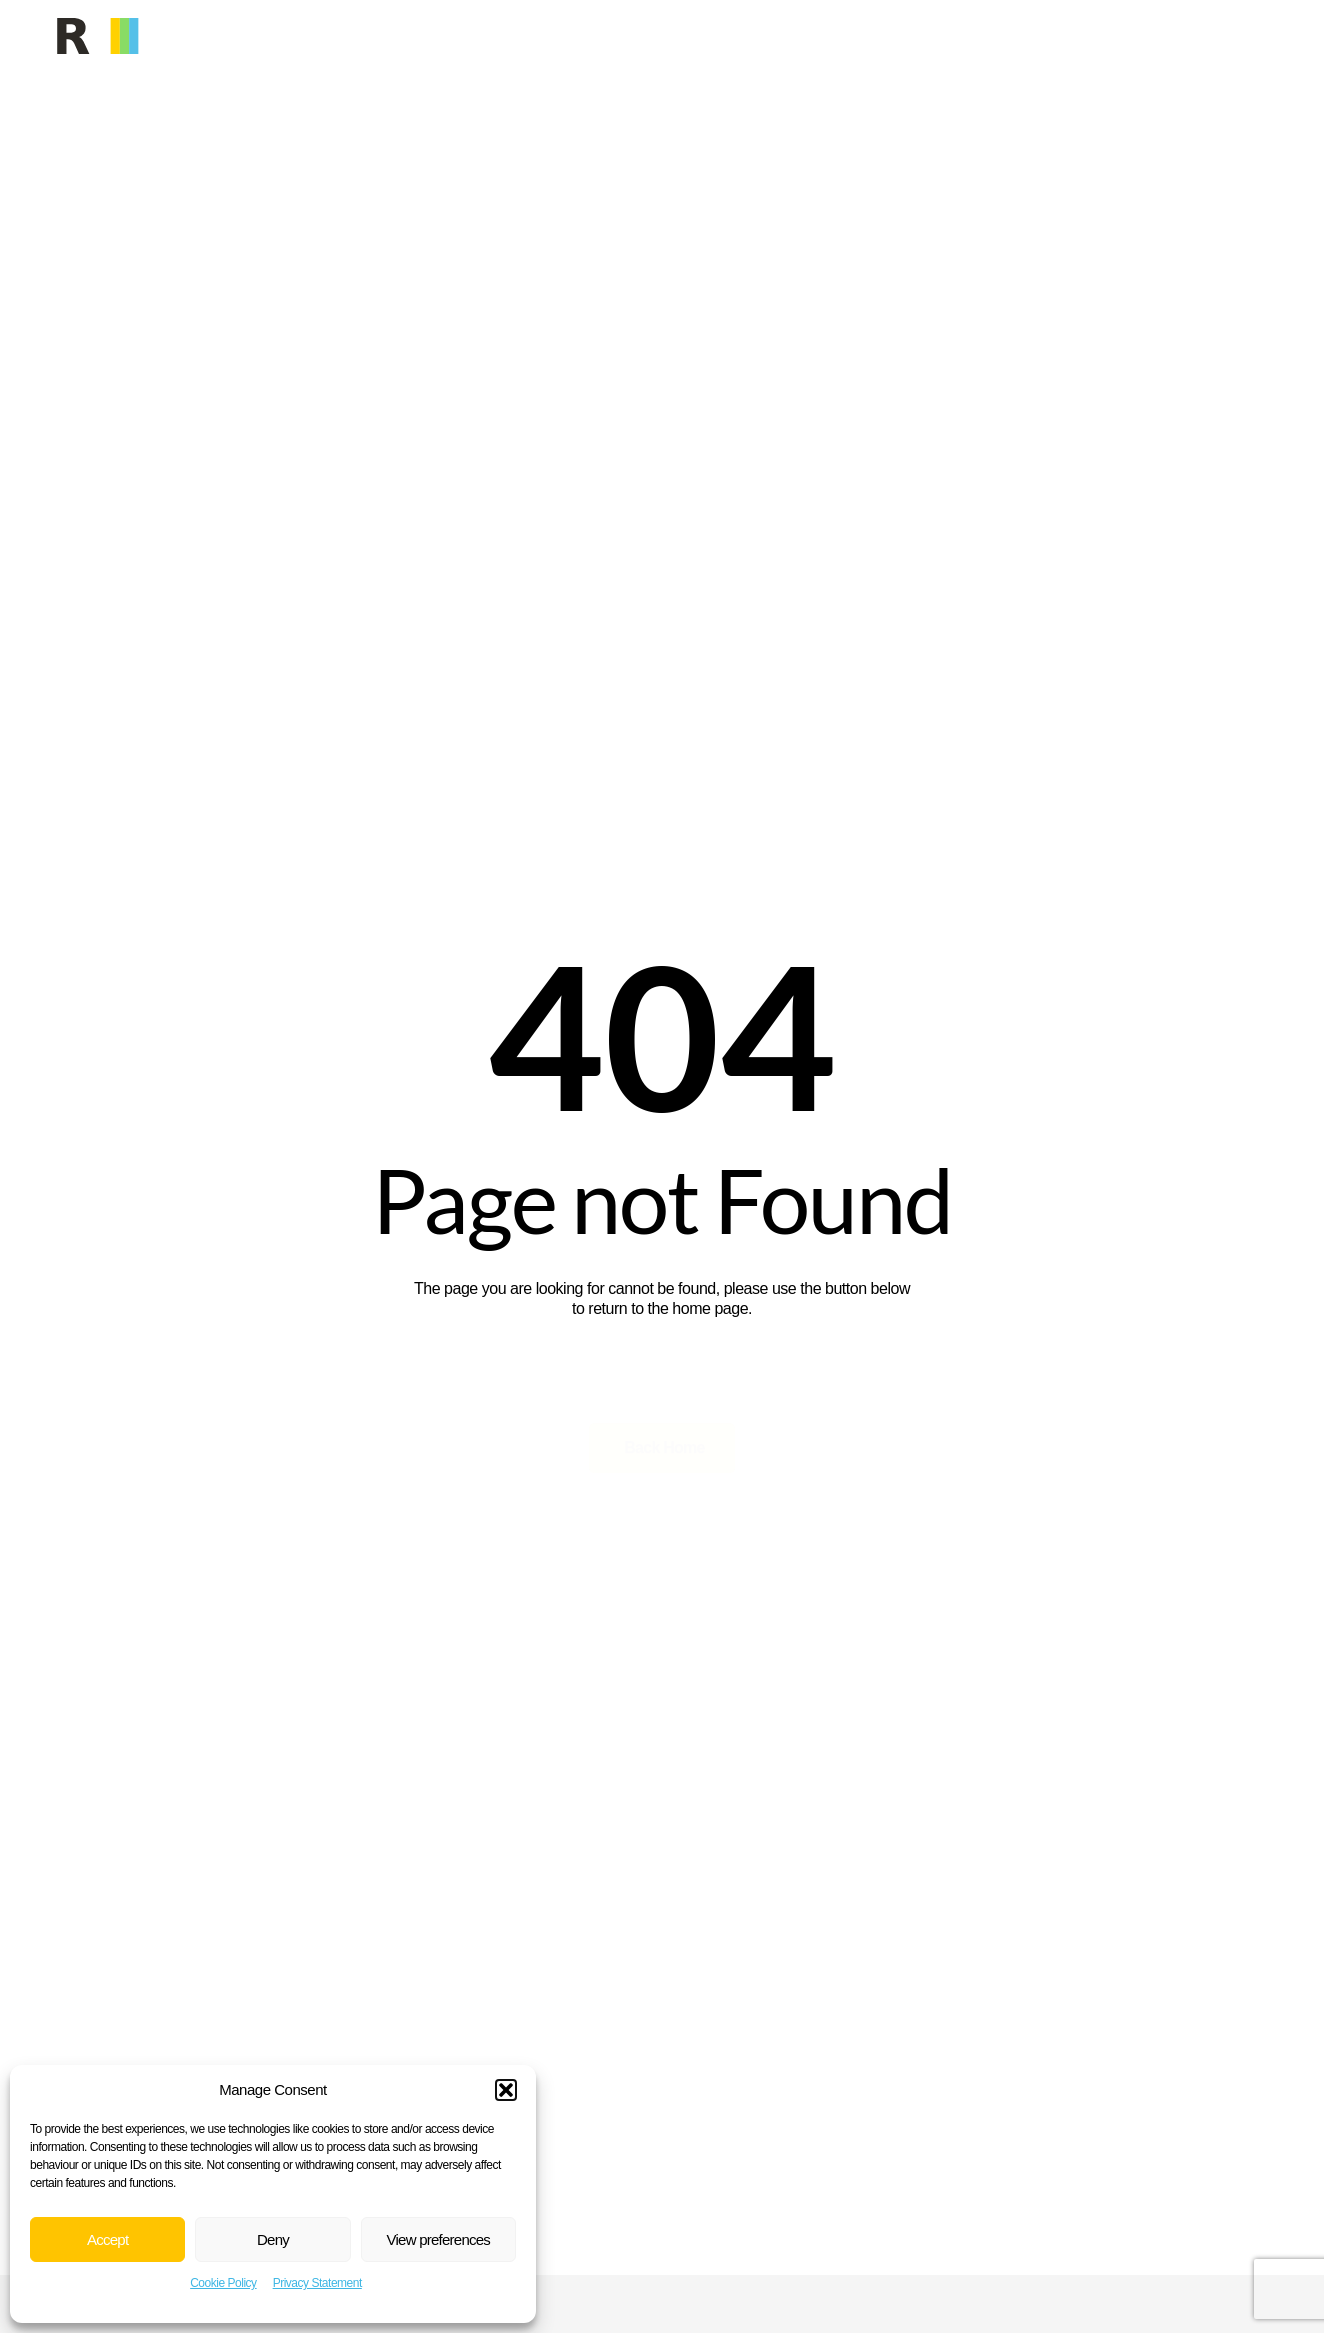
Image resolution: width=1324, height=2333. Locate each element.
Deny (273, 2239)
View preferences (439, 2239)
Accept (107, 2239)
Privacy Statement (317, 2283)
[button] (506, 2090)
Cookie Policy (223, 2283)
